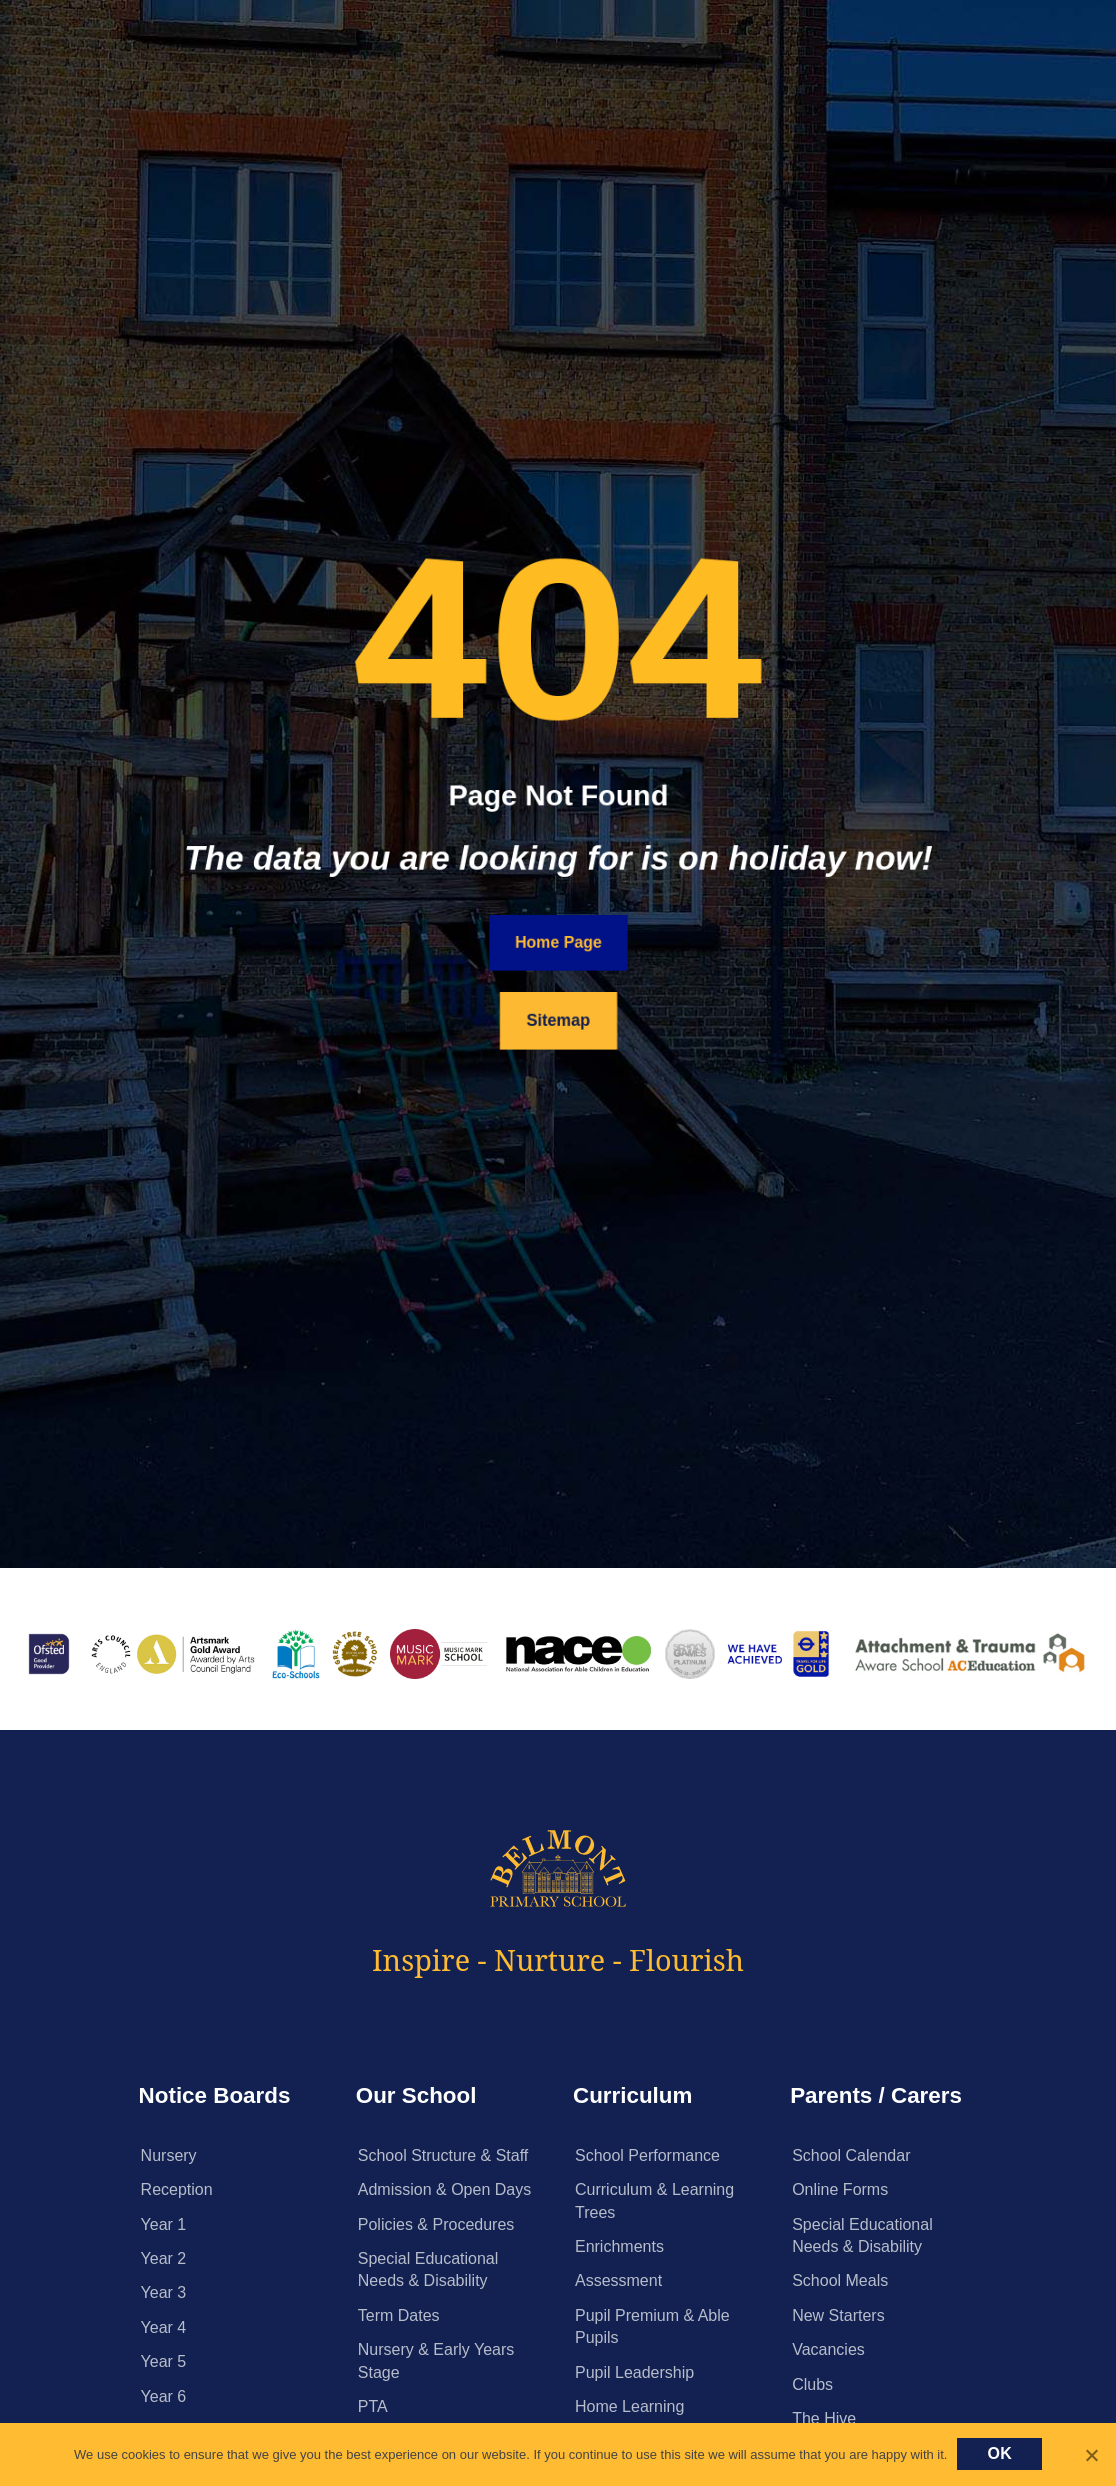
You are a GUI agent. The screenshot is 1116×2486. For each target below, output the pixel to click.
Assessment (618, 2280)
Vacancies (828, 2349)
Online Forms (840, 2189)
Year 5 (164, 2361)
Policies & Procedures (436, 2224)
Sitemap (557, 1020)
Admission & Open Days (444, 2189)
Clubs (812, 2384)
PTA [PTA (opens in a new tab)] (373, 2406)
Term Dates (399, 2315)
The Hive (824, 2418)
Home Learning (629, 2406)
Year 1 (164, 2224)
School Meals (840, 2280)
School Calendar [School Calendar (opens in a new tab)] (851, 2155)
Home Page (558, 942)
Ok (999, 2453)
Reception (177, 2189)
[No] (1091, 2455)
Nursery (169, 2155)
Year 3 (164, 2292)
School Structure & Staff (443, 2155)
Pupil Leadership (634, 2372)
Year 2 (164, 2258)
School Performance (647, 2155)
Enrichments (619, 2246)
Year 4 (164, 2327)
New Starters (838, 2315)
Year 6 (164, 2396)
